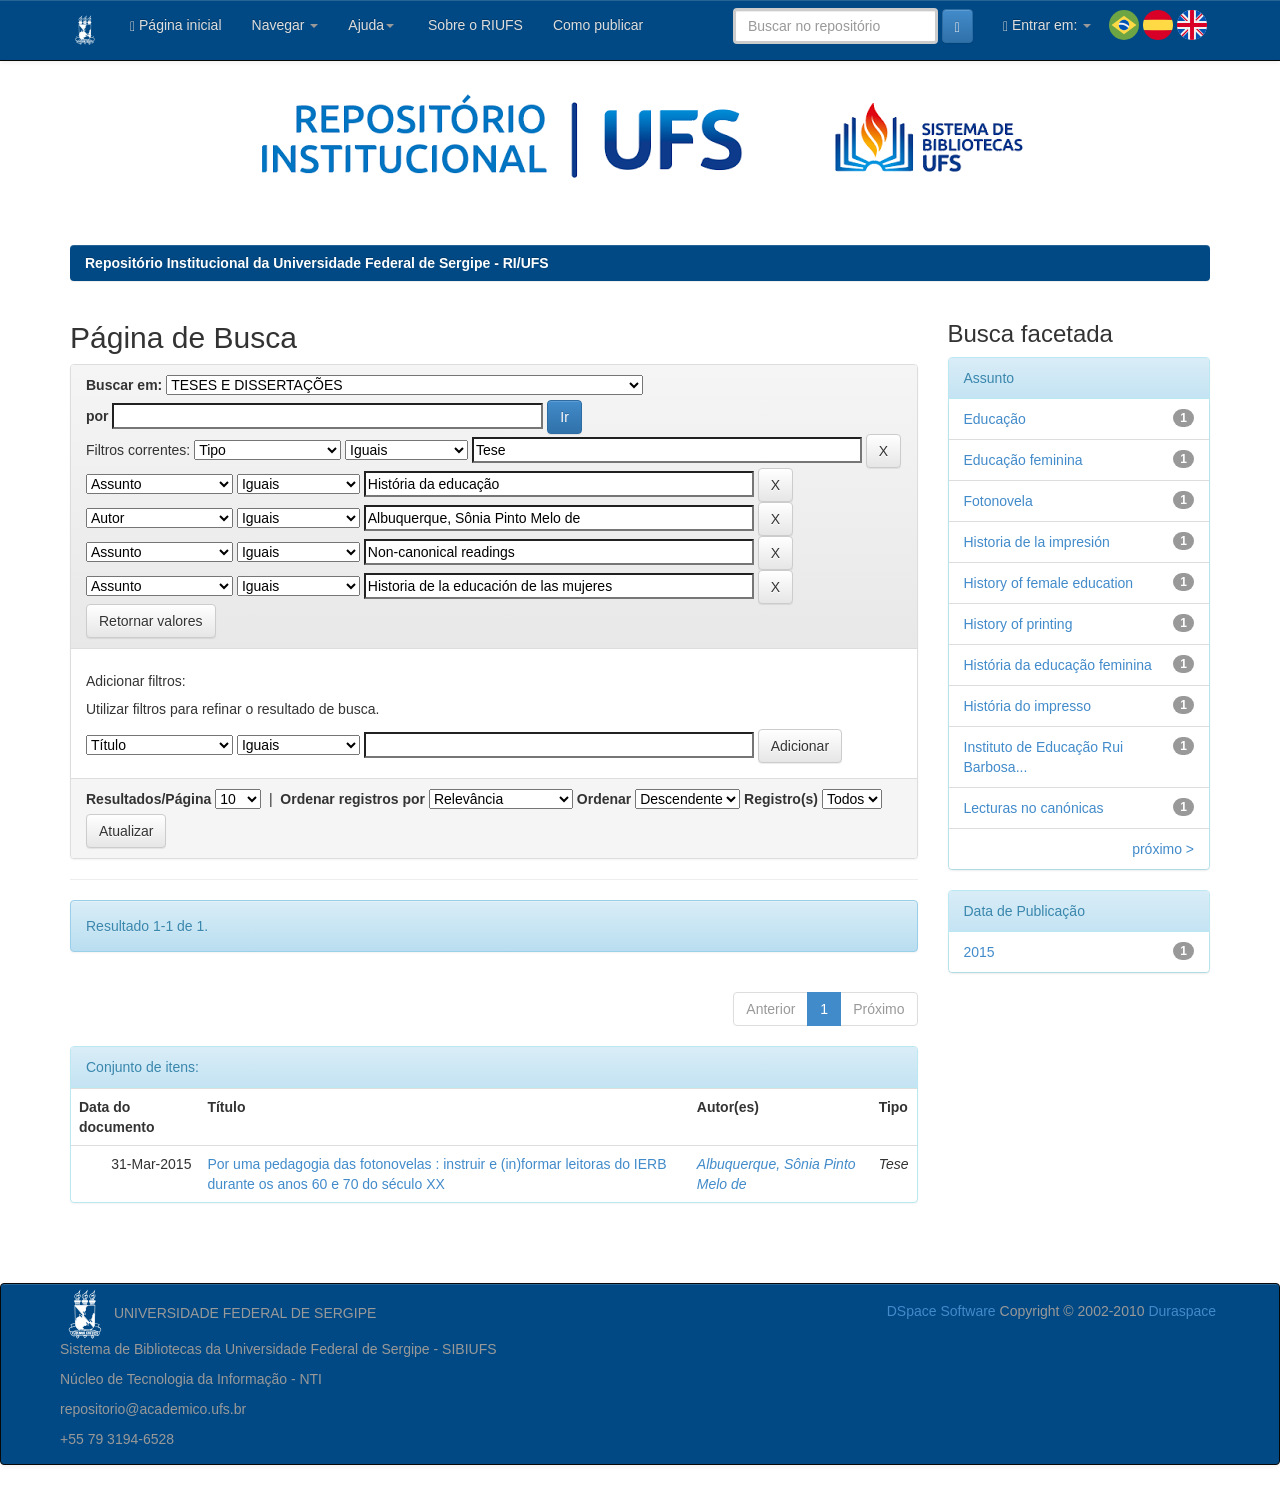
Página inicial (176, 25)
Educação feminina (1023, 460)
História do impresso (1028, 706)
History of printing (1018, 624)
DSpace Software (941, 1311)
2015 (979, 952)
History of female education (1049, 583)
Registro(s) (781, 799)
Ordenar (604, 799)
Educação (995, 419)
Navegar (285, 25)
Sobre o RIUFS (473, 25)
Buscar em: (124, 385)
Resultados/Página (148, 799)
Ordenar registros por (352, 799)
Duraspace (1182, 1311)
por (97, 416)
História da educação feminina (1058, 665)
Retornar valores (151, 621)
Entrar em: (1047, 25)
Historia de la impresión (1037, 542)
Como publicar (598, 25)
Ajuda (371, 25)
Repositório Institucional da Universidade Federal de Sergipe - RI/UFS (317, 263)
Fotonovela (998, 501)
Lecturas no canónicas (1034, 808)
